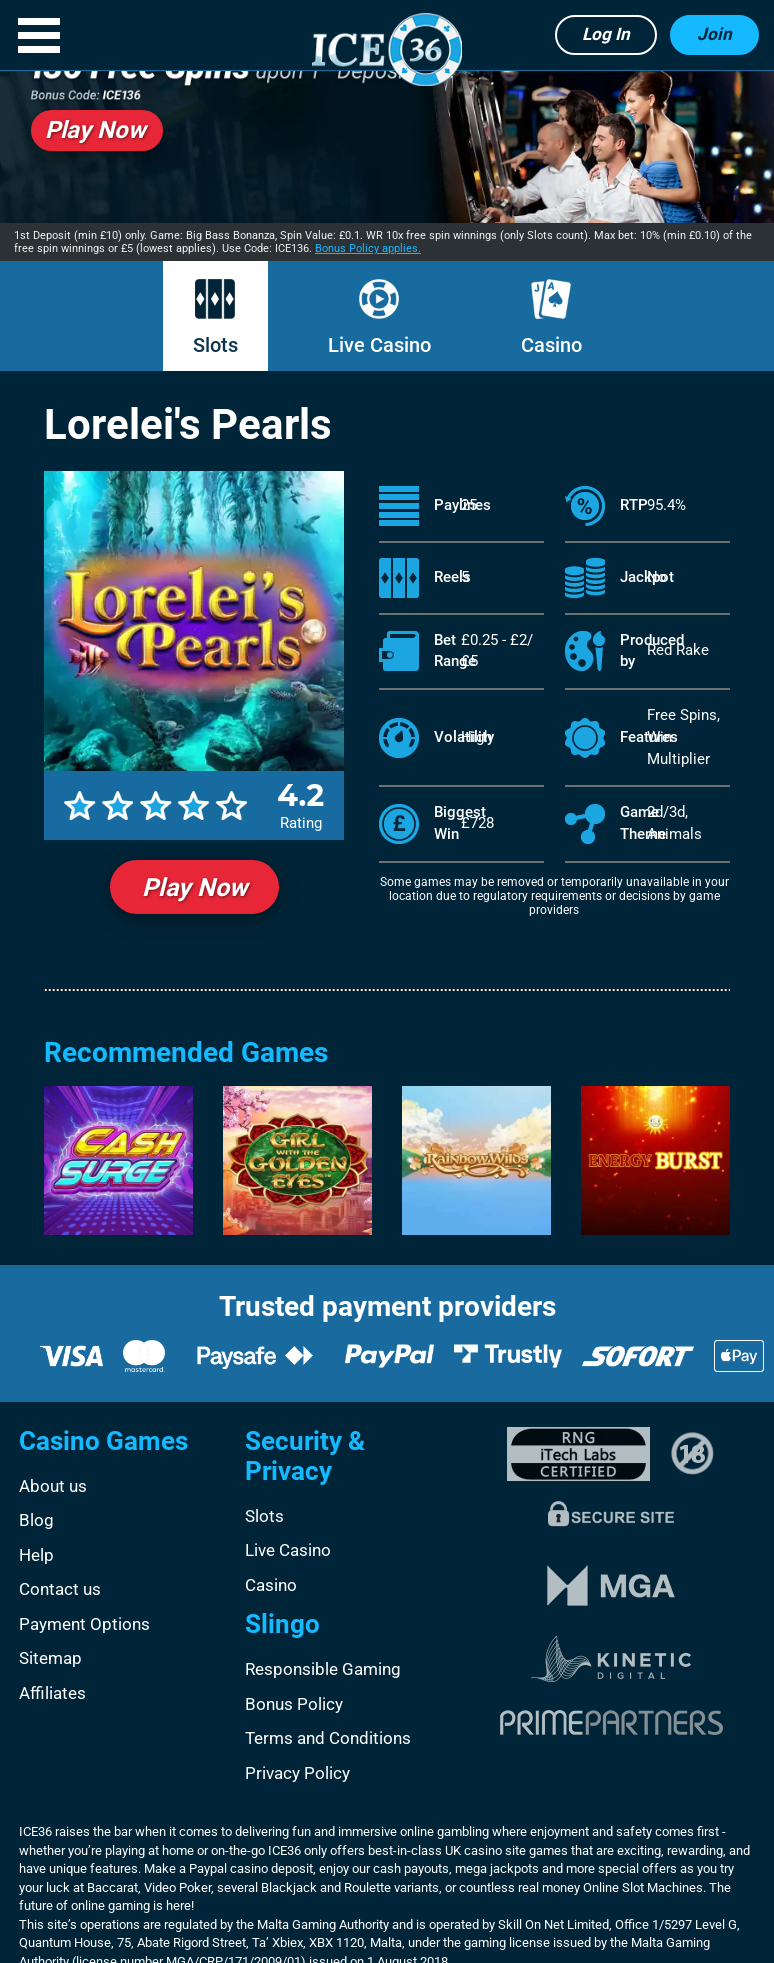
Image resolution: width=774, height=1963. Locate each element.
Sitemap (50, 1658)
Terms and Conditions (328, 1738)
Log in (606, 34)
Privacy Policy (297, 1773)
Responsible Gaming (323, 1669)
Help (36, 1555)
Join (714, 34)
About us (53, 1486)
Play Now (194, 887)
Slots (215, 345)
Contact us (60, 1589)
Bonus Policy (294, 1704)
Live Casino (379, 345)
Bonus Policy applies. (368, 248)
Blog (36, 1520)
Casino (551, 345)
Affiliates (52, 1693)
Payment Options (84, 1624)
